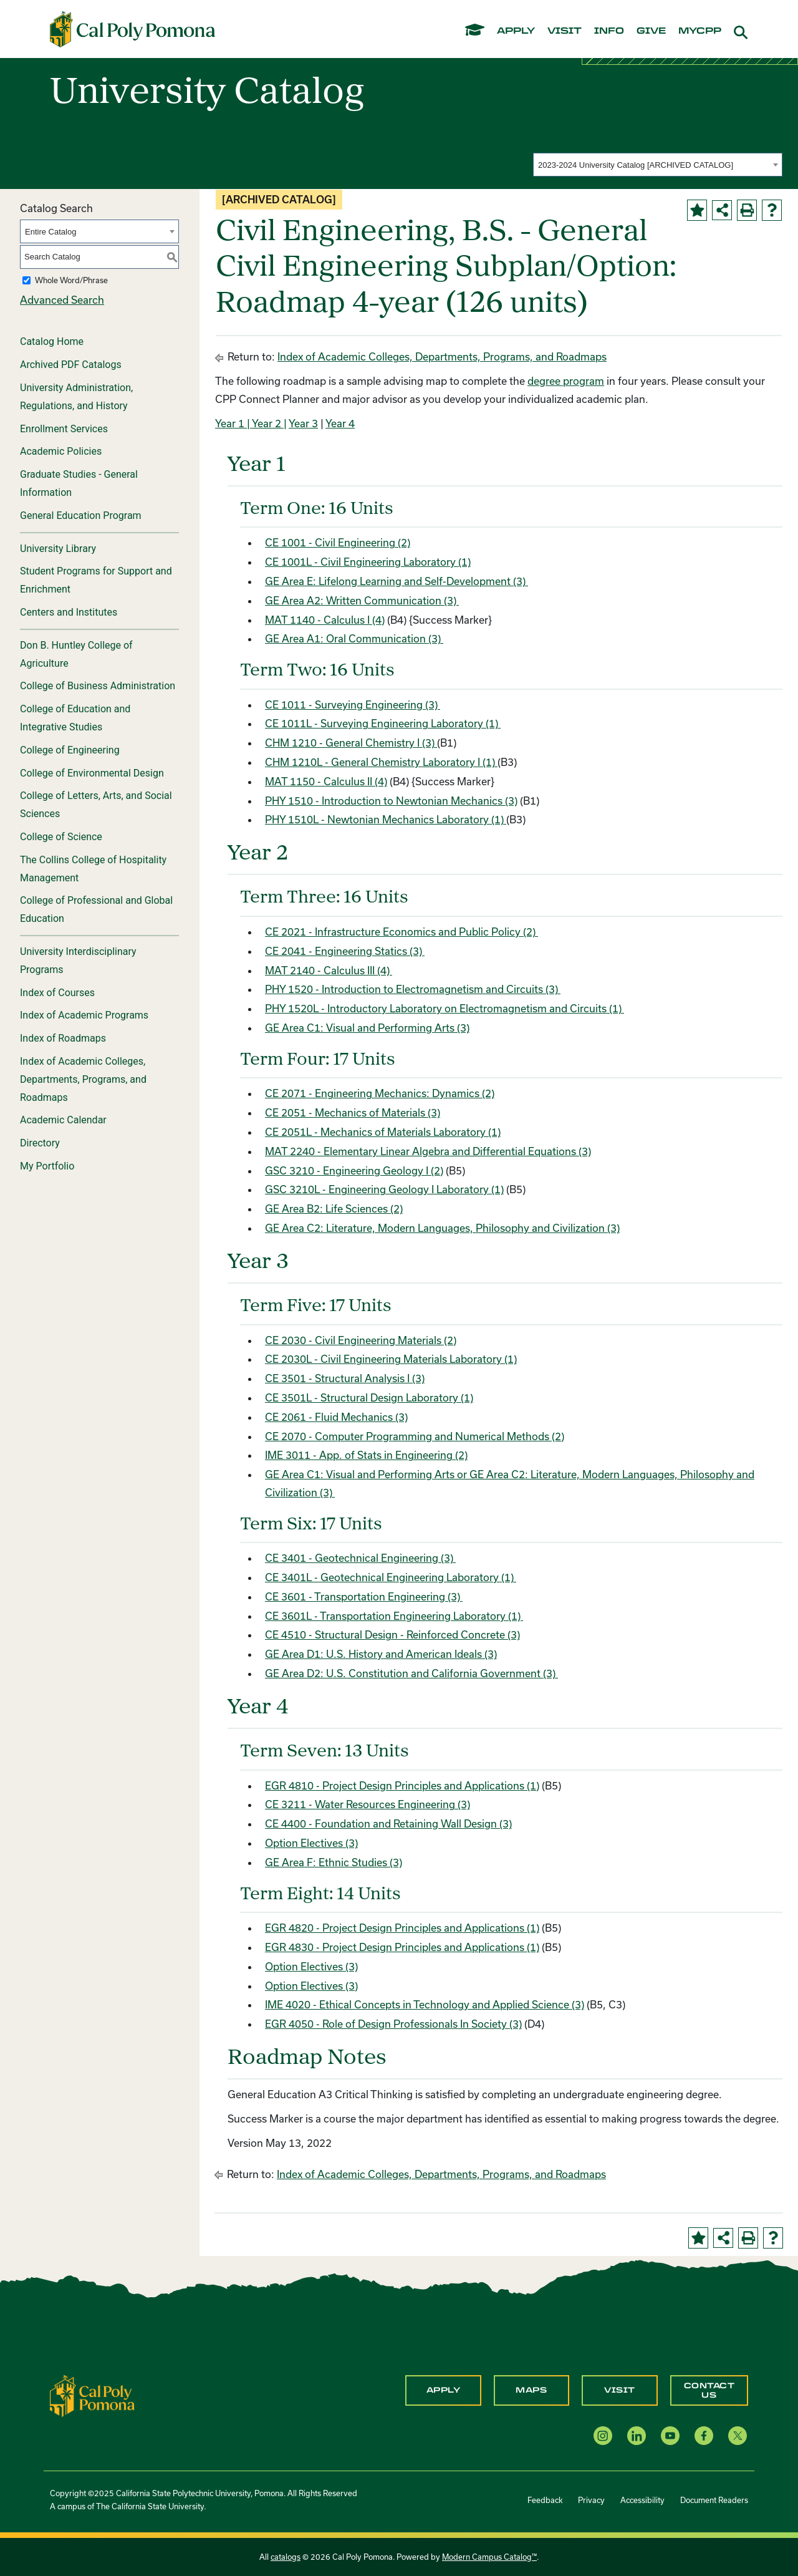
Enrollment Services (64, 429)
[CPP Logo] (92, 2395)
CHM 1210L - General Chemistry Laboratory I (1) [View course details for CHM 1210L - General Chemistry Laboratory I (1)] (381, 762)
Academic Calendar (63, 1120)
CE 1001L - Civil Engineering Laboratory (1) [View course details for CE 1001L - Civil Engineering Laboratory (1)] (368, 562)
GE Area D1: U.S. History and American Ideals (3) (381, 1654)
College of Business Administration (97, 686)
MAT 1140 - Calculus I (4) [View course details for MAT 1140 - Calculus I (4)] (325, 620)
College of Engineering (70, 750)
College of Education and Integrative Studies (75, 718)
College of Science (61, 837)
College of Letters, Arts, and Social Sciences (96, 805)
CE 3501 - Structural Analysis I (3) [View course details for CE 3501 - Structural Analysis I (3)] (345, 1378)
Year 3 (303, 423)
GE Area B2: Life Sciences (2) (334, 1208)
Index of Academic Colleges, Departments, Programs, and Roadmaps (83, 1079)
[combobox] (657, 165)
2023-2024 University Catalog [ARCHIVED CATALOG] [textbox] (635, 165)
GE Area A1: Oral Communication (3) (354, 638)
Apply (443, 2390)
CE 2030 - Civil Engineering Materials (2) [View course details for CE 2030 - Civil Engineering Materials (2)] (360, 1340)
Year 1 (229, 423)
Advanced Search (62, 300)
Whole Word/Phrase (71, 280)
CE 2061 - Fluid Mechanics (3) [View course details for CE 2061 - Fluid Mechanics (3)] (336, 1417)
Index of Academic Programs (84, 1015)
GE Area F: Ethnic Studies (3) (333, 1862)
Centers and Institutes (68, 612)
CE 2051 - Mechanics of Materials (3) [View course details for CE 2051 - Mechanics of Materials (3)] (352, 1112)
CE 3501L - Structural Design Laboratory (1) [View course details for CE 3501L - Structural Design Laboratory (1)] (369, 1397)
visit (564, 31)
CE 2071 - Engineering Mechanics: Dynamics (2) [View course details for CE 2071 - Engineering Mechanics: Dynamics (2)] (379, 1093)
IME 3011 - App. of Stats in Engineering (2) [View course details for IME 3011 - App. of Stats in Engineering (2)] (366, 1455)
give (651, 31)
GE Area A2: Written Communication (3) (362, 600)
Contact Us (709, 2390)
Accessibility (642, 2500)
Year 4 (340, 423)
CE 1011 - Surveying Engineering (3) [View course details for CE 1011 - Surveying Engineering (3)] (352, 704)
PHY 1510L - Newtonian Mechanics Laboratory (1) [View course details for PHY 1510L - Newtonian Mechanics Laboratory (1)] (385, 819)
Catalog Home (52, 341)
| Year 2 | (265, 423)
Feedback (544, 2500)
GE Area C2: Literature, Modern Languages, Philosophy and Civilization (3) (442, 1228)
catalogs (285, 2556)
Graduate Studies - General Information (79, 483)
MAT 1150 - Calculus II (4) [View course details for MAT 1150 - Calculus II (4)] (326, 781)
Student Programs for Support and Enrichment (96, 580)
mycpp (699, 31)
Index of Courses (57, 993)
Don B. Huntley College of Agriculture (76, 654)
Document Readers (714, 2500)
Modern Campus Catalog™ (489, 2556)
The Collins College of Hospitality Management (93, 869)
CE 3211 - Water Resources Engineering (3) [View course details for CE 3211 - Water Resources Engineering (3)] (367, 1804)
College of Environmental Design (92, 773)
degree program (565, 381)
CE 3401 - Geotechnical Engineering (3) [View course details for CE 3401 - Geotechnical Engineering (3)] (360, 1558)
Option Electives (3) (311, 1843)
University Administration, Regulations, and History (76, 397)
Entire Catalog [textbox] (50, 231)
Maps (531, 2390)
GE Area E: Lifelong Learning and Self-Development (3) (396, 581)
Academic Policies (61, 451)
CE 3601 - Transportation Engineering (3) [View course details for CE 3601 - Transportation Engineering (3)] (364, 1596)
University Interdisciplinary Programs (78, 961)
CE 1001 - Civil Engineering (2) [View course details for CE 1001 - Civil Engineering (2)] (337, 542)
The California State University (150, 2506)
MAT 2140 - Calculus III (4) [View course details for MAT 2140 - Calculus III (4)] (328, 970)
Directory (40, 1143)
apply (516, 31)
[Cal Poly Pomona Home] (132, 29)
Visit (619, 2390)
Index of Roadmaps (63, 1038)
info (609, 31)
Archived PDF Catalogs (71, 364)
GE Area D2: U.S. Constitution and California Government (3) (411, 1673)
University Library (58, 548)
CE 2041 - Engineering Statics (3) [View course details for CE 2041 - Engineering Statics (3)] (345, 951)
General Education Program (81, 515)
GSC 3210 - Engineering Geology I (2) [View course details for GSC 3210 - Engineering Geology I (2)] (354, 1170)
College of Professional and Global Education (96, 909)
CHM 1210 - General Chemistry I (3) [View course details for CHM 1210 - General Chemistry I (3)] (351, 742)
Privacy (591, 2500)
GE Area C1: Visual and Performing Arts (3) (367, 1028)
